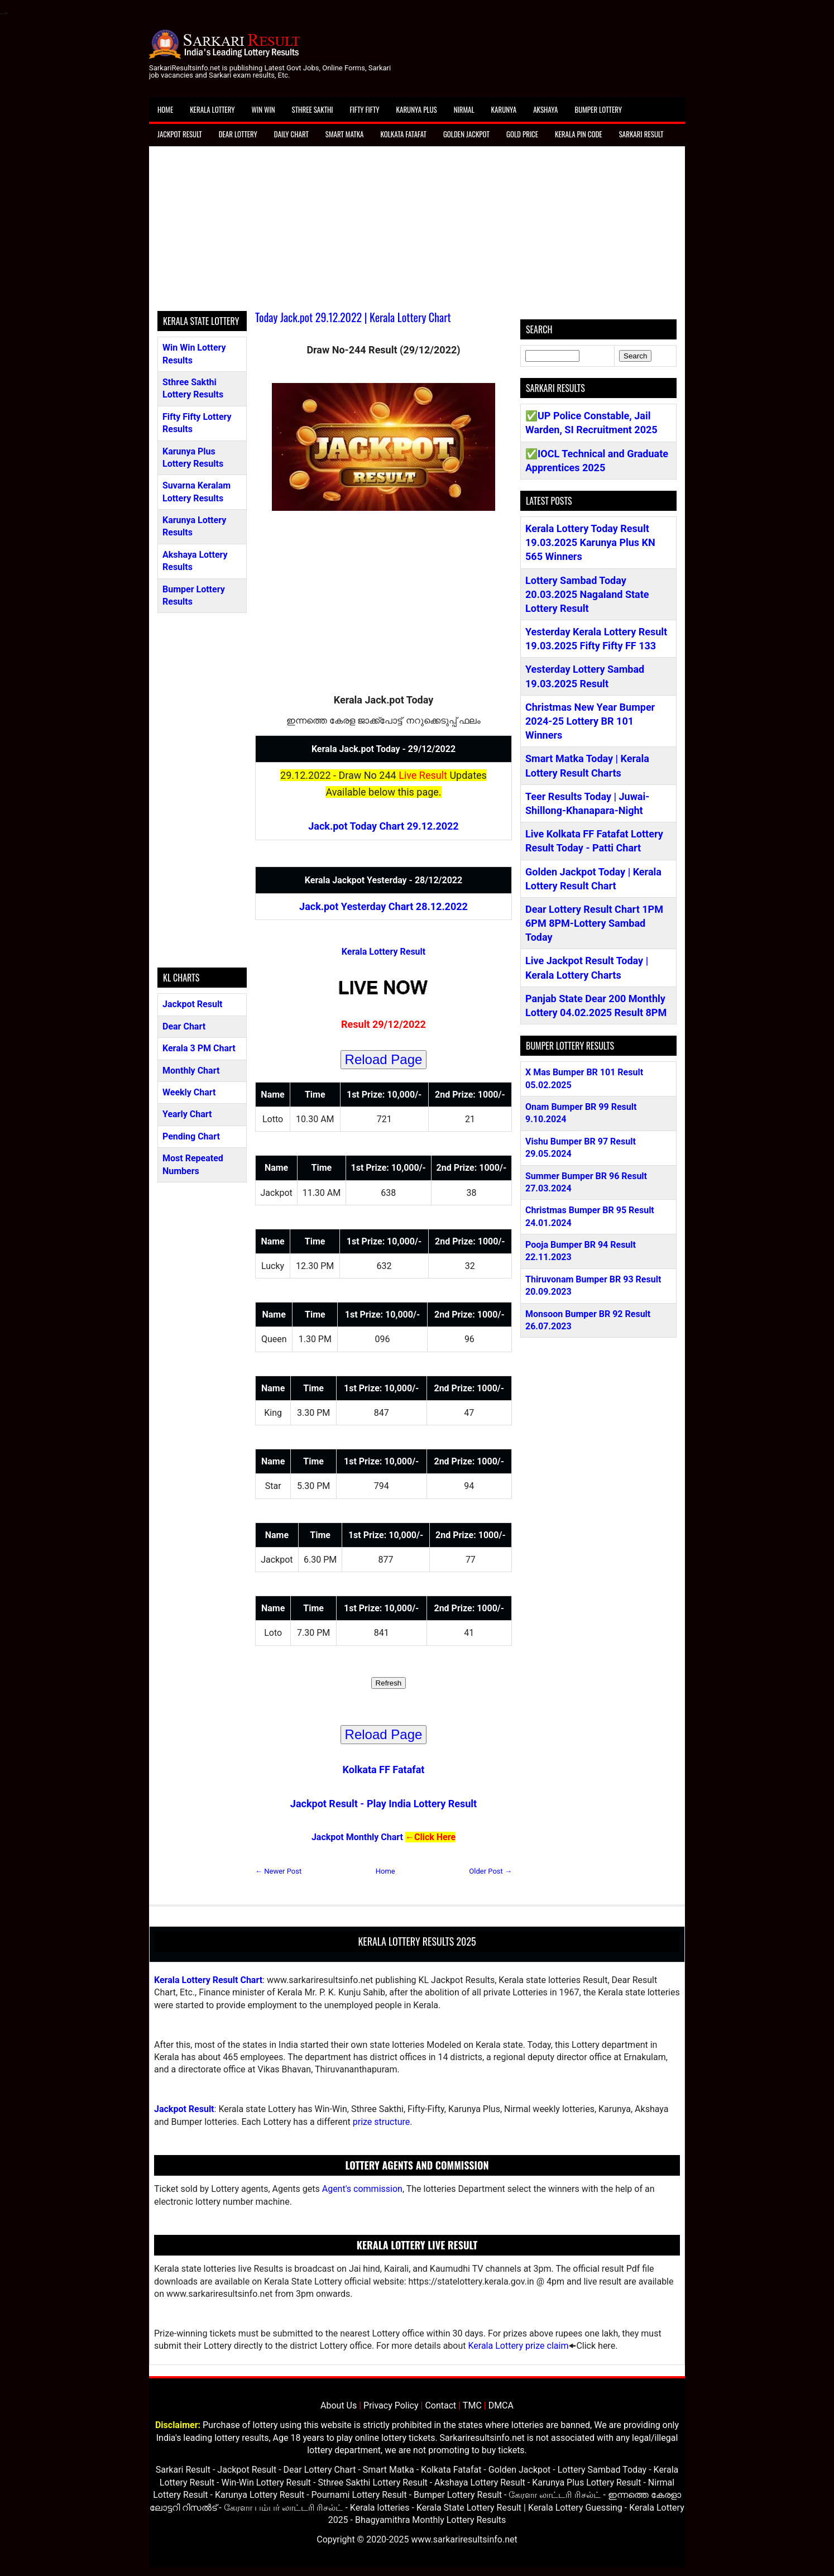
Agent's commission (362, 2189)
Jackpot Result (179, 134)
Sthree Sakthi (312, 109)
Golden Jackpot (466, 134)
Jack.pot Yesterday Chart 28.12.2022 (383, 906)
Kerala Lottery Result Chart (208, 1980)
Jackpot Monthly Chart (357, 1837)
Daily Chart (291, 134)
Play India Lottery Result (422, 1803)
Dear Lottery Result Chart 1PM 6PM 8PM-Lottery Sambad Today (594, 923)
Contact (440, 2405)
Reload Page (384, 1059)
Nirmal (464, 109)
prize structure (381, 2122)
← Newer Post (278, 1871)
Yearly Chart (187, 1114)
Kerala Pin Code (578, 134)
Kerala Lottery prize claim (518, 2345)
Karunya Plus (416, 109)
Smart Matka (344, 134)
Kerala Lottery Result (383, 951)
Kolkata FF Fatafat (384, 1769)
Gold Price (522, 134)
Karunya (504, 109)
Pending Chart (191, 1136)
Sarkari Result (641, 134)
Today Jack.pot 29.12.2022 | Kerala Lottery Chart (353, 317)
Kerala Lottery (212, 109)
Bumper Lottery (598, 109)
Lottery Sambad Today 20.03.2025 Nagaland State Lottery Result (587, 594)
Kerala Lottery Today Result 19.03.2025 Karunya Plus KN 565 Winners (590, 542)
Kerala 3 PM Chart (199, 1048)
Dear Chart (183, 1026)
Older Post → (490, 1871)
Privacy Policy (391, 2405)
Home (165, 109)
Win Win (263, 109)
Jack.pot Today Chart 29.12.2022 (383, 826)
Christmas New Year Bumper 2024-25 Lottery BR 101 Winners (590, 721)
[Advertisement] (417, 233)
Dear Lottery (238, 134)
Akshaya (545, 109)
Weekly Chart (189, 1092)
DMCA (501, 2405)
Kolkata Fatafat (403, 134)
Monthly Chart (190, 1070)
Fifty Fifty (365, 109)
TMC (472, 2405)
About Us (338, 2405)
